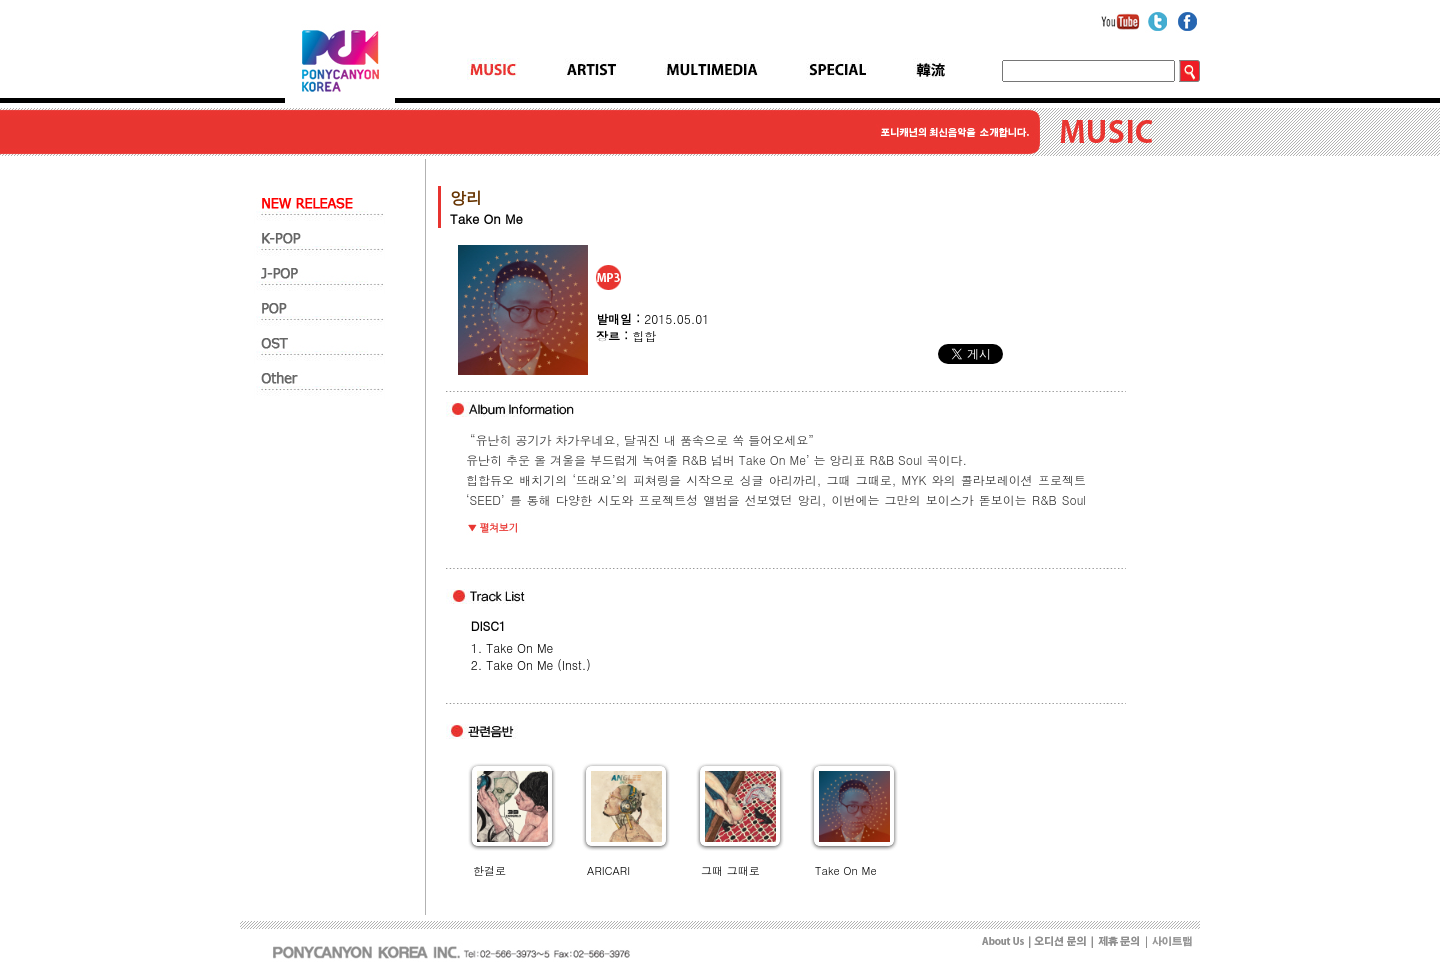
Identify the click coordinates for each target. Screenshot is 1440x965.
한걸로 (489, 870)
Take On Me (845, 870)
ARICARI (608, 870)
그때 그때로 (730, 870)
